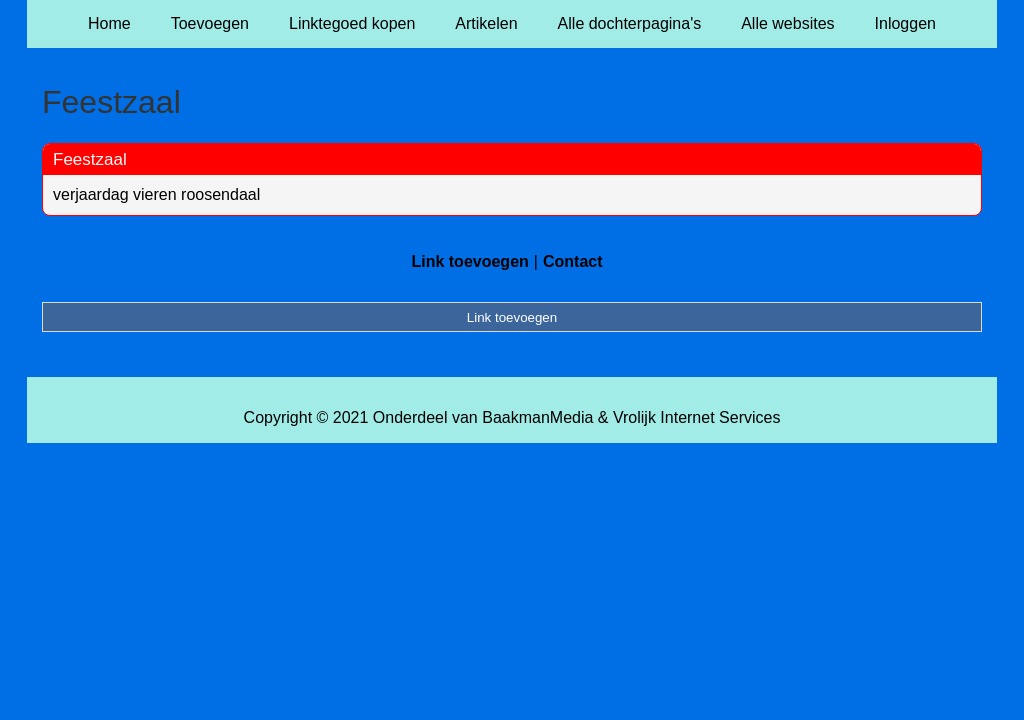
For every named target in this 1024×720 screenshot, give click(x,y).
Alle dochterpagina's (630, 23)
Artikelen (486, 23)
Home (109, 23)
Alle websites (787, 23)
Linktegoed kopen (352, 23)
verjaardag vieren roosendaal (156, 194)
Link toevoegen (469, 261)
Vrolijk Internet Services (696, 417)
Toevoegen (210, 23)
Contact (573, 261)
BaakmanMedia (537, 417)
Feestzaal (90, 159)
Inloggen (905, 23)
